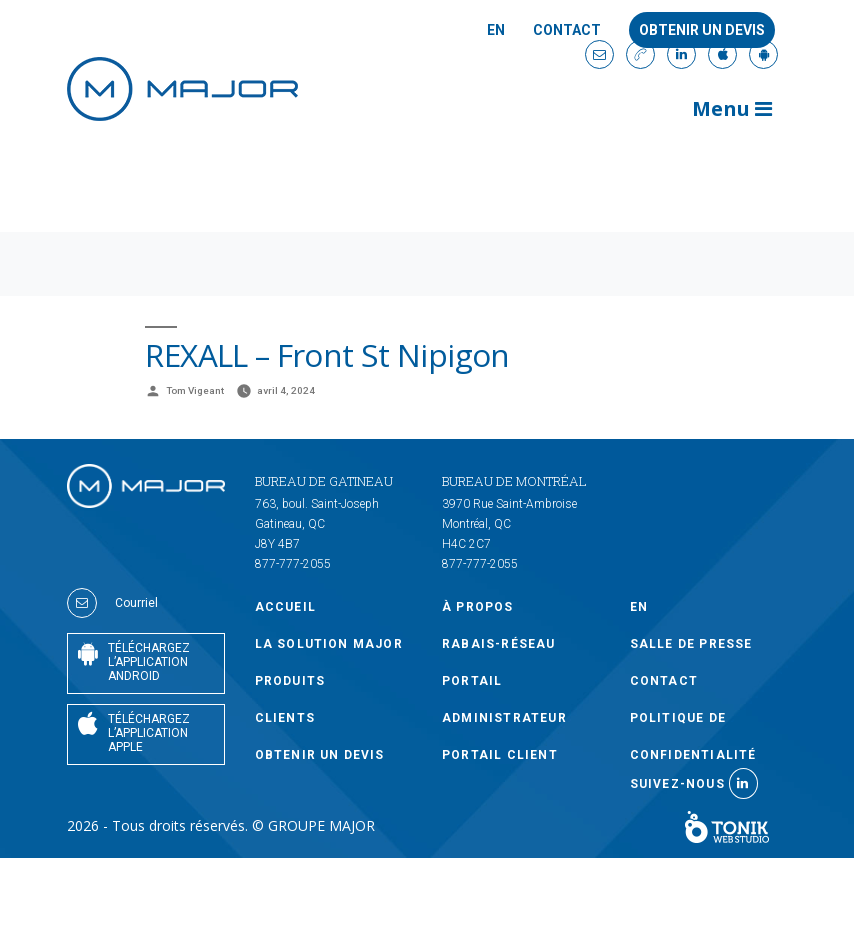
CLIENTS (285, 718)
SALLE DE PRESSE (691, 644)
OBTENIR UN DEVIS (320, 755)
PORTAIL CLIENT (500, 755)
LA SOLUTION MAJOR (329, 644)
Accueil (285, 607)
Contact (567, 30)
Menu (732, 108)
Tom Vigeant (195, 390)
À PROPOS (478, 607)
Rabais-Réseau (499, 644)
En (496, 30)
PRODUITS (290, 681)
